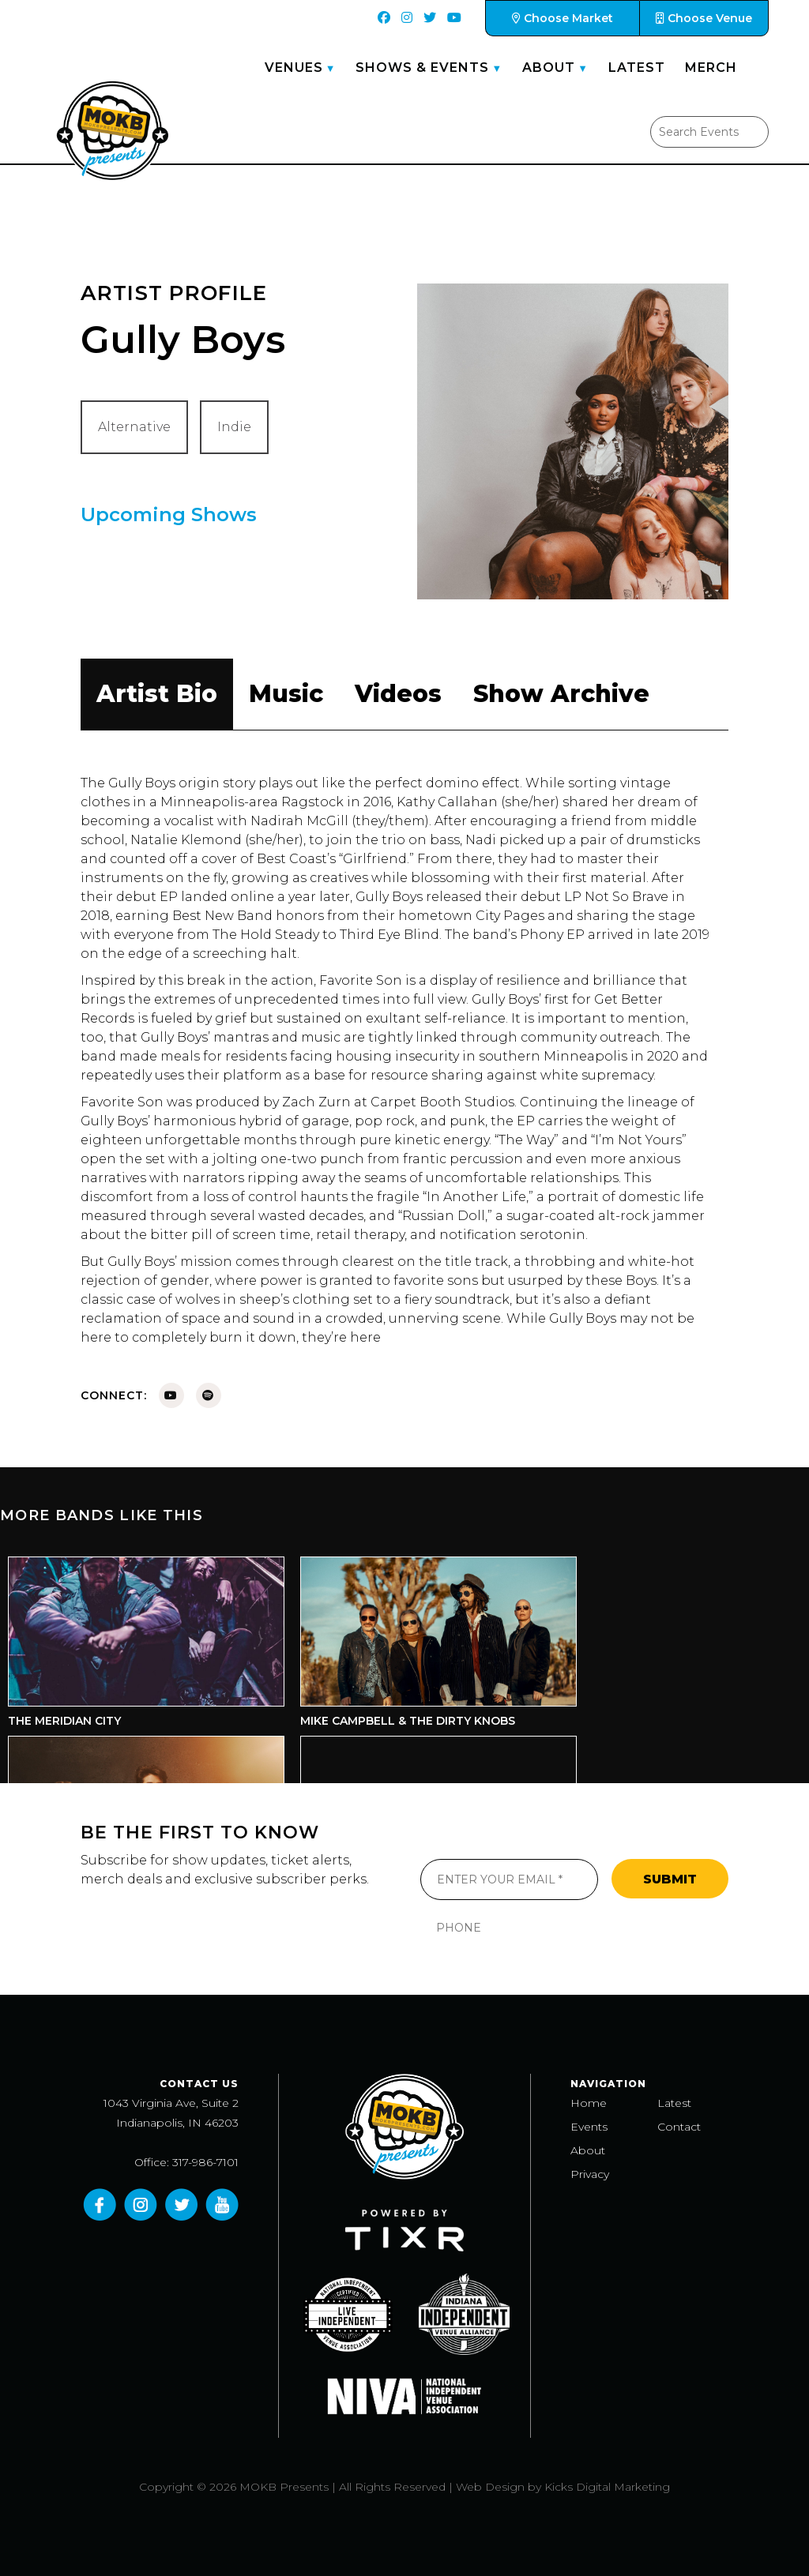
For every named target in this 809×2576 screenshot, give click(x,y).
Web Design (490, 2487)
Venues (294, 67)
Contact (679, 2127)
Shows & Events (422, 67)
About (548, 67)
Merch (711, 67)
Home (588, 2103)
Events (589, 2127)
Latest (636, 67)
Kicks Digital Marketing (607, 2487)
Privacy (589, 2174)
